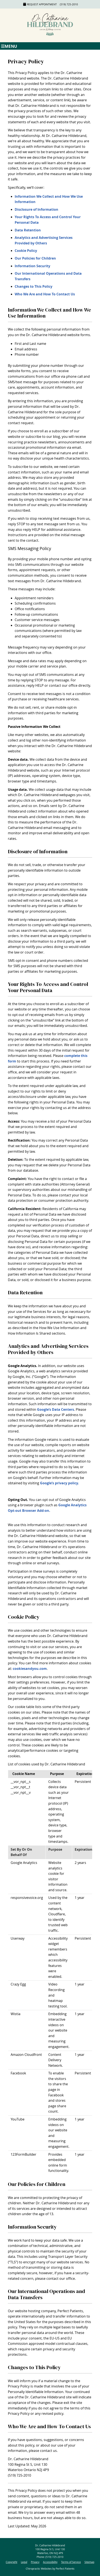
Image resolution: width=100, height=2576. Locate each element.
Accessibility (50, 2562)
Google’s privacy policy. (59, 1483)
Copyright (11, 2562)
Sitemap (89, 2562)
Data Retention (28, 230)
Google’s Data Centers (55, 1409)
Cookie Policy (26, 250)
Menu (9, 46)
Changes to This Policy (33, 286)
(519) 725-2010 (69, 4)
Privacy (35, 2562)
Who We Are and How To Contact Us (45, 294)
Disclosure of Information (36, 209)
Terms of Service (71, 2562)
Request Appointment (40, 4)
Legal (24, 2562)
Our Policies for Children (35, 258)
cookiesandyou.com (30, 1668)
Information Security (32, 266)
